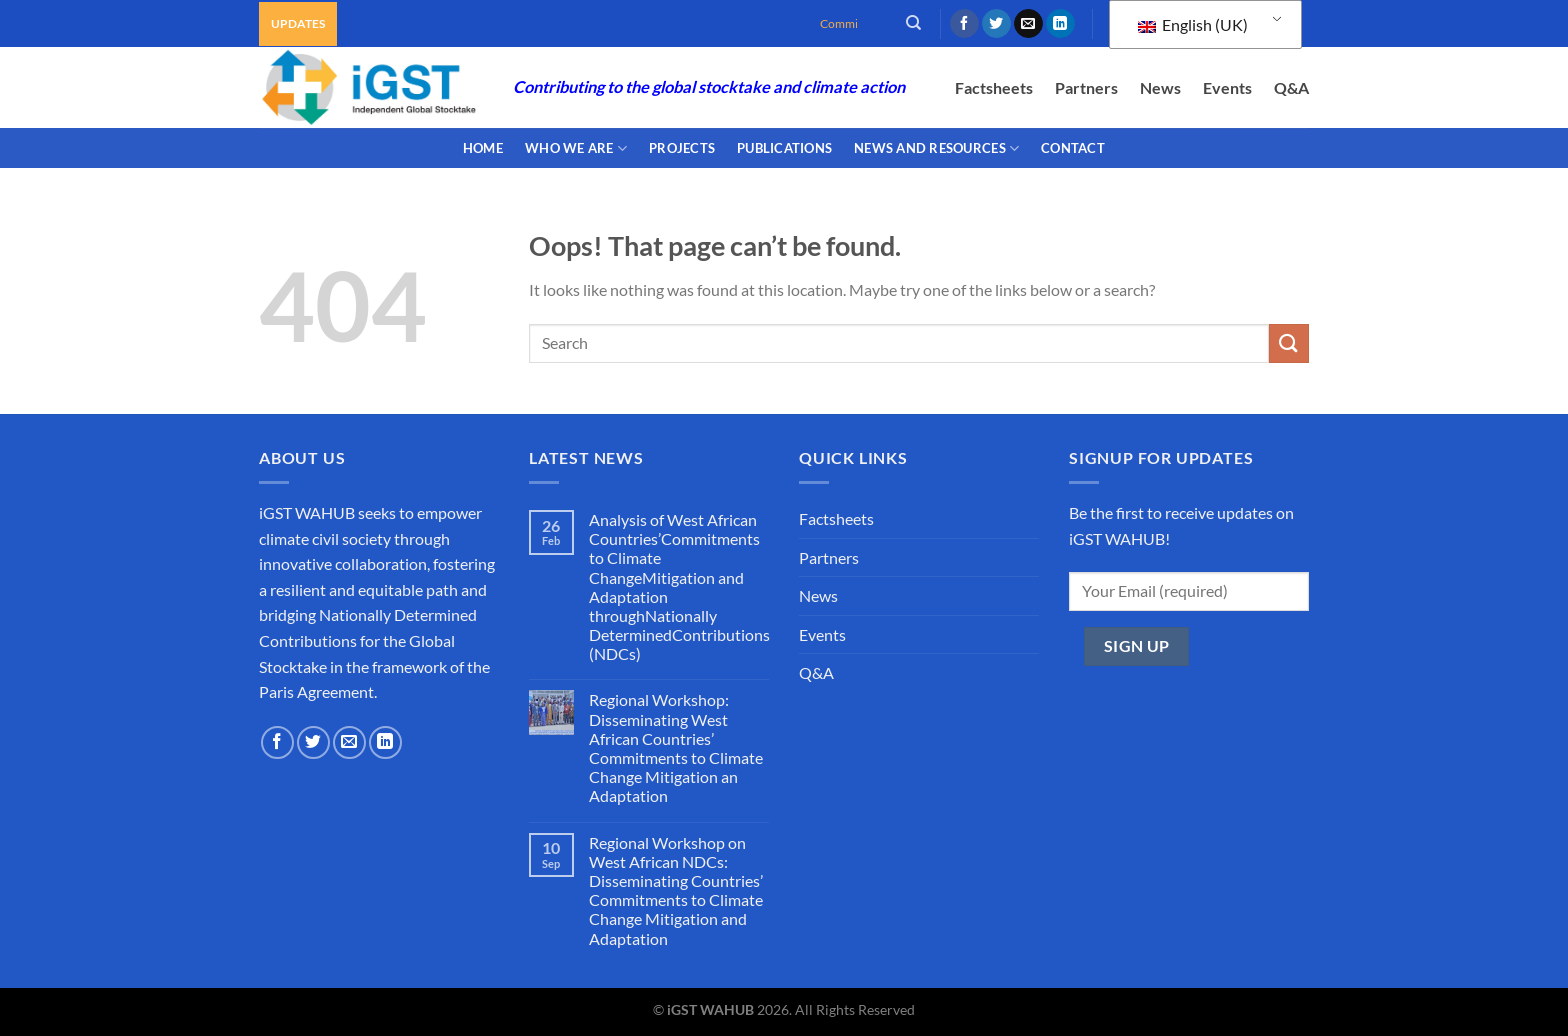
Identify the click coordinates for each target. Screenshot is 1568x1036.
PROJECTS (682, 148)
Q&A (1291, 87)
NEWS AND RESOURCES (936, 148)
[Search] (913, 23)
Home (483, 148)
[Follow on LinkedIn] (1060, 24)
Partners (1086, 87)
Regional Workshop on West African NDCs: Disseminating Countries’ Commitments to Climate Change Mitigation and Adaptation (676, 890)
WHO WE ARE (576, 148)
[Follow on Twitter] (996, 24)
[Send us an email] (1028, 24)
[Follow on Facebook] (964, 24)
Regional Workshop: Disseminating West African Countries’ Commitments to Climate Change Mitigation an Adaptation (676, 747)
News (1160, 87)
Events (1227, 87)
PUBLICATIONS (784, 148)
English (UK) (1193, 24)
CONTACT (1073, 148)
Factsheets (994, 87)
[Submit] (1289, 343)
